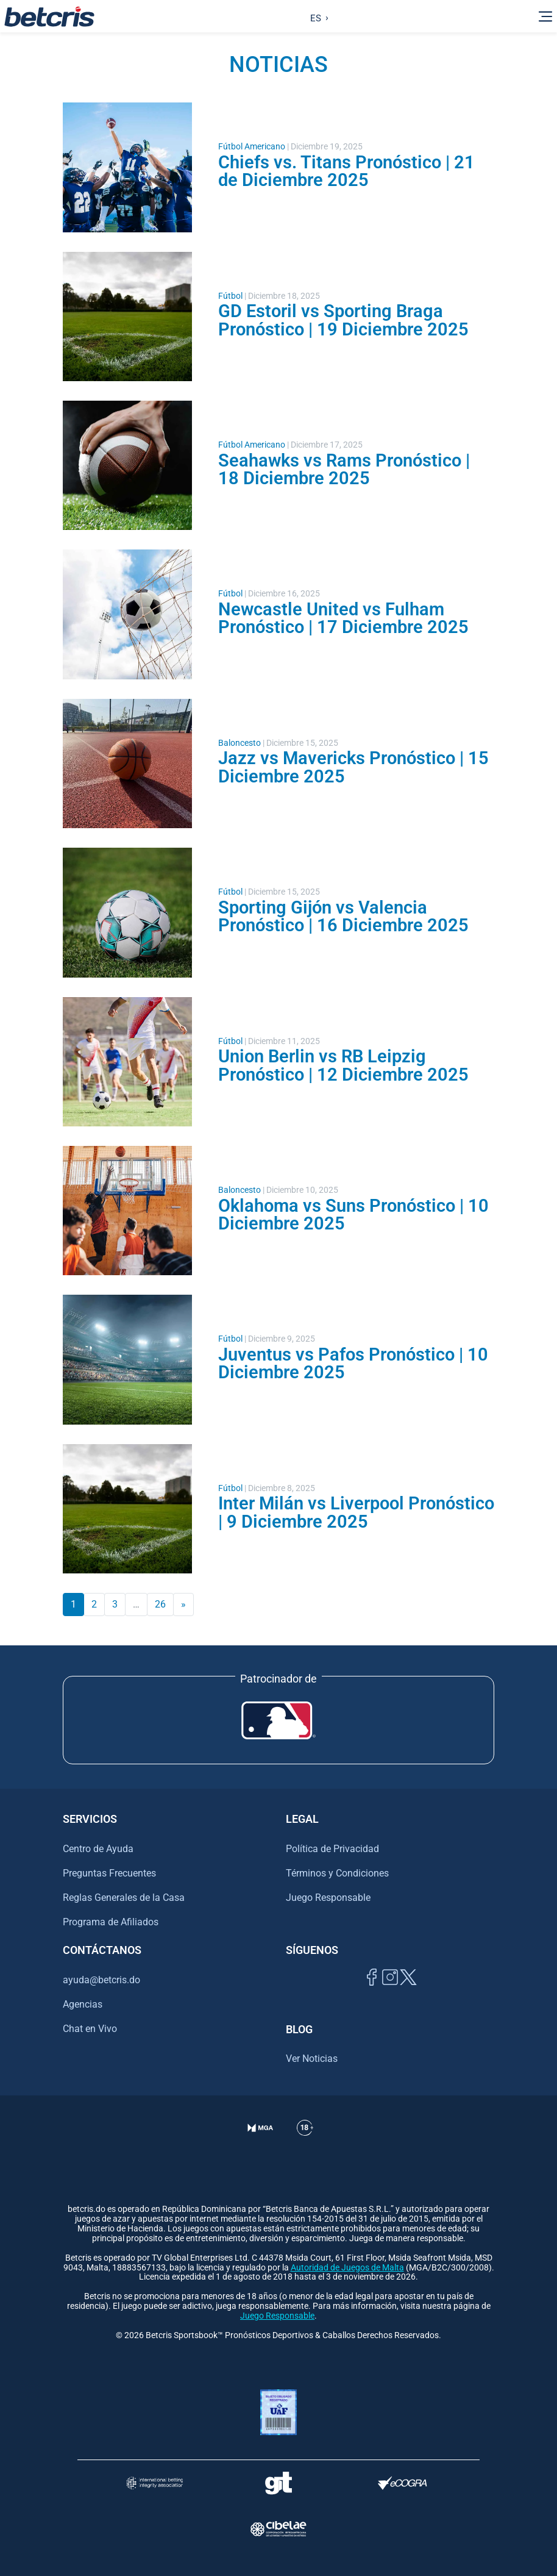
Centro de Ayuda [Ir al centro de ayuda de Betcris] (98, 1849)
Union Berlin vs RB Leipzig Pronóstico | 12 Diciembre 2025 (343, 1065)
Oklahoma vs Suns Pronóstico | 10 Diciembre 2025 (353, 1214)
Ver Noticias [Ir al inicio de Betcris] (312, 2058)
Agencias (82, 2004)
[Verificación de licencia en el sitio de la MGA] (260, 2143)
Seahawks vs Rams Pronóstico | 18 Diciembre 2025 (344, 469)
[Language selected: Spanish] (316, 16)
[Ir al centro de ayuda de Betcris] (305, 2143)
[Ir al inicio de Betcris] (49, 16)
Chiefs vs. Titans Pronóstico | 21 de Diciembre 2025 (346, 171)
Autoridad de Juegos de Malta (347, 2268)
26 (160, 1604)
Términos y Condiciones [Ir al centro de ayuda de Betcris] (337, 1873)
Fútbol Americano (251, 146)
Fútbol (230, 296)
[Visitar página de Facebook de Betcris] (372, 1991)
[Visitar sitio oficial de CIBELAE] (278, 2529)
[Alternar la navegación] (545, 16)
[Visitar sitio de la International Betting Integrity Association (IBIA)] (155, 2483)
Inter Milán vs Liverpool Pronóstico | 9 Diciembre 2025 (356, 1512)
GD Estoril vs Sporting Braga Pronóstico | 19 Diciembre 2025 (343, 320)
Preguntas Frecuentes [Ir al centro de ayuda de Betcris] (109, 1873)
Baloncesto (239, 743)
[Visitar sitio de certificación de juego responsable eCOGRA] (403, 2483)
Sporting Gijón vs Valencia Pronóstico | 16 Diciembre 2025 (343, 916)
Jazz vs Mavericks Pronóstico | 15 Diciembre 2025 (353, 767)
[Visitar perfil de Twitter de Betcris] (408, 1991)
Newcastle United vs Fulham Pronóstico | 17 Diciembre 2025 (343, 618)
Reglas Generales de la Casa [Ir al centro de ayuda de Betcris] (124, 1897)
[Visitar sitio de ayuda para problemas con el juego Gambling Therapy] (278, 2483)
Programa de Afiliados (110, 1922)
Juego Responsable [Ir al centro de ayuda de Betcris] (328, 1897)
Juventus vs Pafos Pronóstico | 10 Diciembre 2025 (353, 1363)
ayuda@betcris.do (101, 1980)
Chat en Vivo (90, 2029)
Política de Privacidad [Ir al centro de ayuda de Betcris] (332, 1849)
